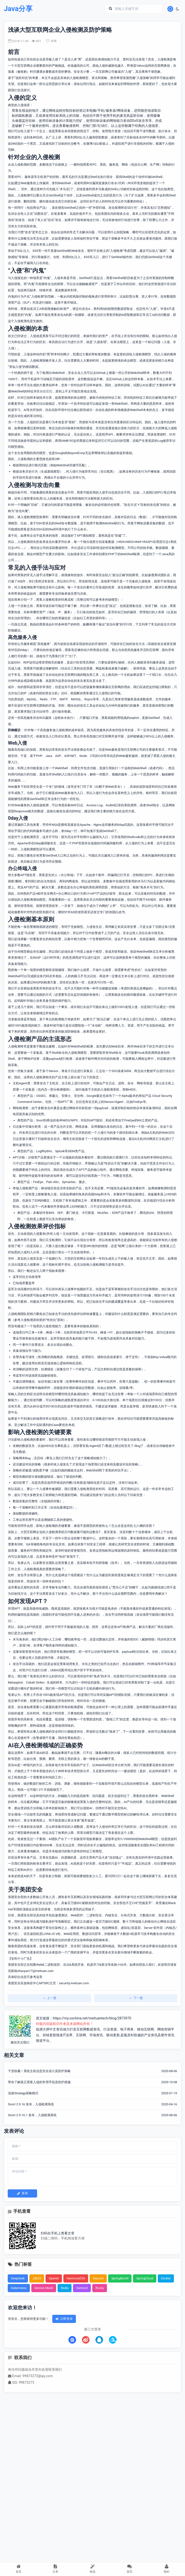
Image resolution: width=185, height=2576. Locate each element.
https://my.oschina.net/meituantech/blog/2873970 (92, 2018)
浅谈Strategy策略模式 (23, 2093)
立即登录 (64, 2319)
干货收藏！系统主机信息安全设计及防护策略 (39, 2071)
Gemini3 (82, 2288)
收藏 (51, 41)
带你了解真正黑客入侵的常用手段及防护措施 (39, 2082)
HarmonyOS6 (75, 2278)
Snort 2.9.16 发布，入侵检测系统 (31, 2104)
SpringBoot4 (120, 2278)
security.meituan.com (74, 1983)
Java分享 (18, 8)
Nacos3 (98, 2278)
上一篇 (49, 1998)
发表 (22, 2193)
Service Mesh (43, 2288)
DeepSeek (18, 2278)
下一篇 (136, 1998)
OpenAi (54, 2278)
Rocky (99, 2288)
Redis (64, 2288)
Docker (166, 2278)
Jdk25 (37, 2278)
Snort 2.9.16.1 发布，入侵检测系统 (32, 2115)
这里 (39, 1977)
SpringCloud (144, 2278)
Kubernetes (19, 2288)
